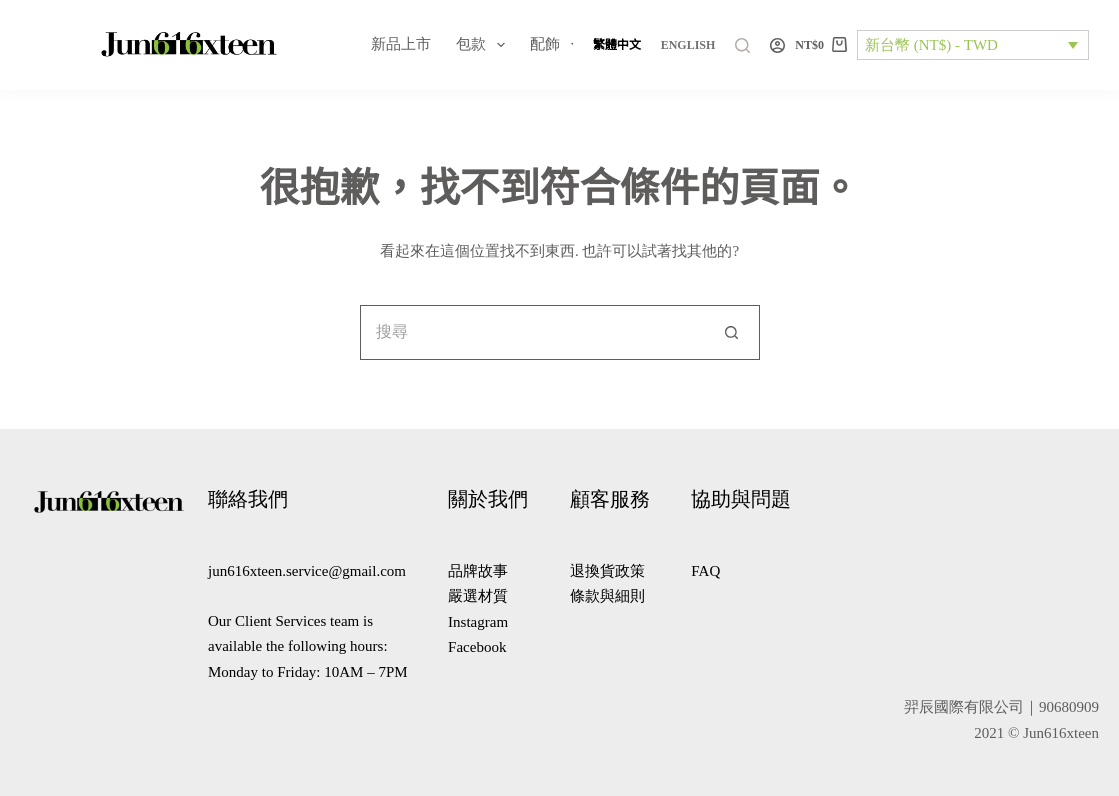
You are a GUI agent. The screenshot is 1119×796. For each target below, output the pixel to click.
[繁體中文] (617, 45)
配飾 (558, 45)
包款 (484, 45)
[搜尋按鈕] (732, 332)
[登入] (777, 45)
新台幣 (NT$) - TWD (931, 45)
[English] (688, 45)
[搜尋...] (532, 332)
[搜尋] (742, 45)
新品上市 (401, 44)
